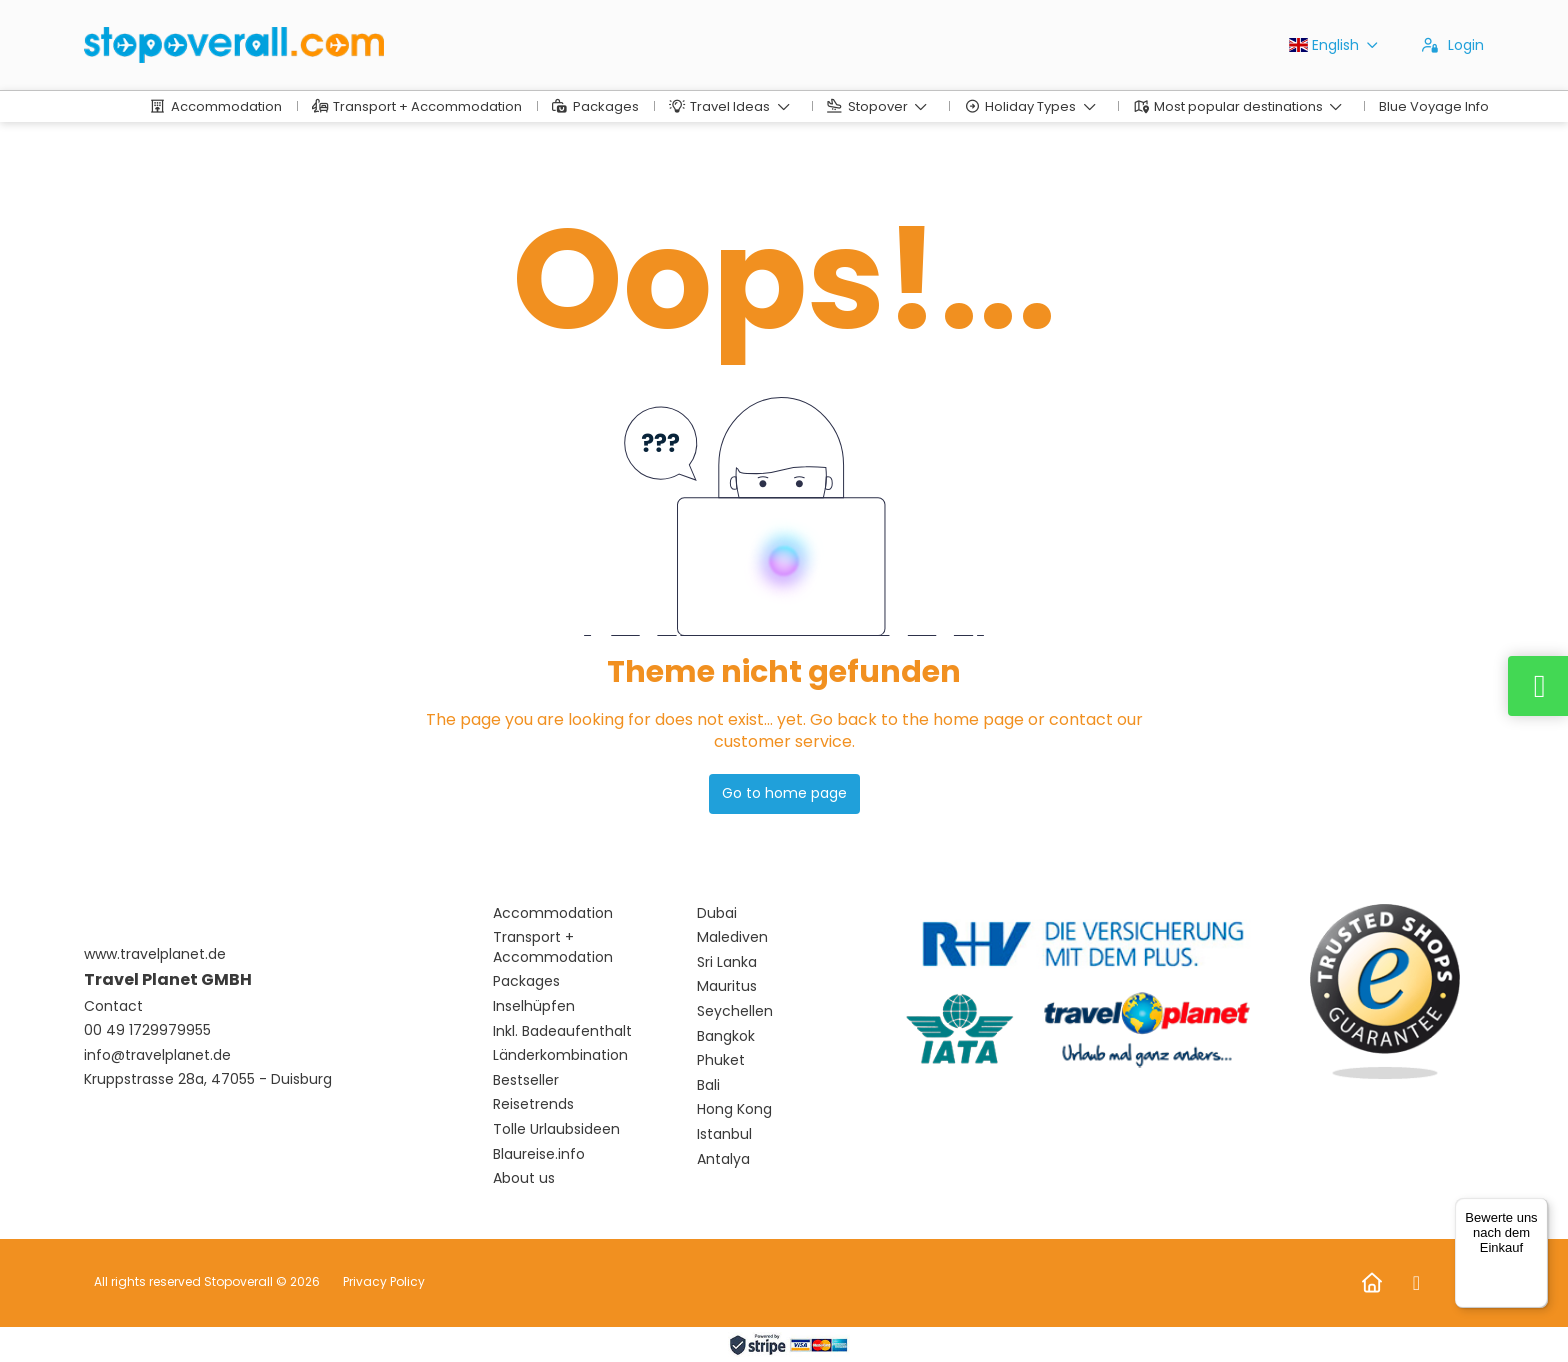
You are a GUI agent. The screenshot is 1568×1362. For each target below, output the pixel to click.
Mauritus (727, 986)
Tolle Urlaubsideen (556, 1129)
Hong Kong (734, 1109)
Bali (708, 1085)
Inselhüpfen (534, 1006)
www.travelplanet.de (155, 954)
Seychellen (735, 1011)
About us (524, 1178)
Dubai (717, 913)
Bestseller (526, 1080)
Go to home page (784, 793)
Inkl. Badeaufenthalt (562, 1031)
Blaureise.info (539, 1154)
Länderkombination (560, 1055)
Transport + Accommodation (553, 947)
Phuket (721, 1060)
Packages (526, 981)
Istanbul (724, 1134)
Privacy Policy (384, 1281)
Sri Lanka (727, 962)
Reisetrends (533, 1104)
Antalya (723, 1159)
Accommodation (553, 913)
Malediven (732, 937)
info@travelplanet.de (157, 1055)
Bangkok (726, 1036)
